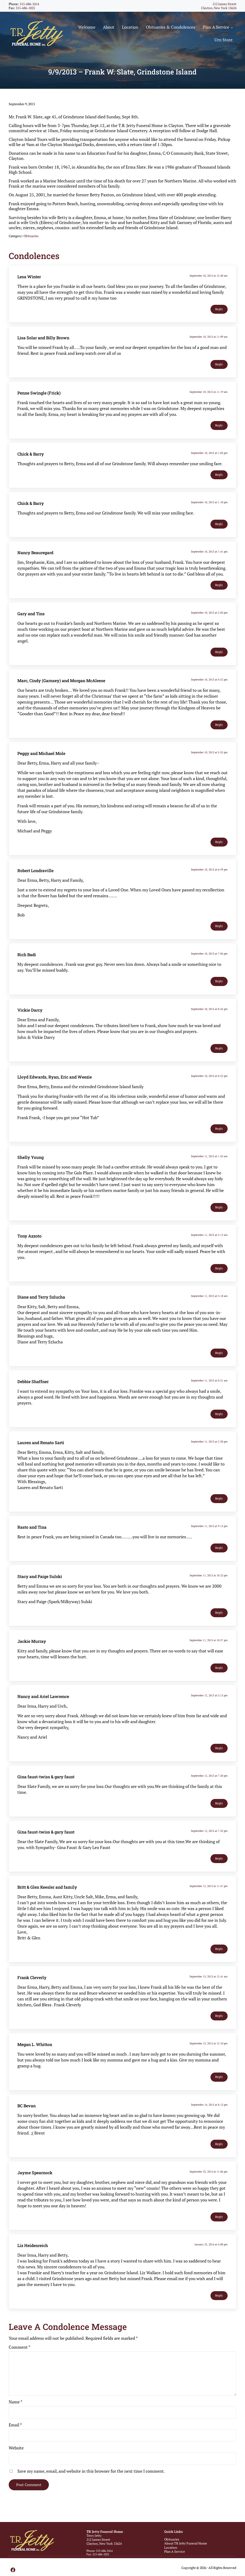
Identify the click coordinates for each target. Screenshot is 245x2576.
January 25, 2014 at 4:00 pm (211, 2244)
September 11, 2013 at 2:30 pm (209, 1441)
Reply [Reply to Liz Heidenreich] (219, 2296)
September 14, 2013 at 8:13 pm (209, 2104)
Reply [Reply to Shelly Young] (219, 1207)
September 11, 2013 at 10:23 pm (209, 1575)
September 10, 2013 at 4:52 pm (209, 679)
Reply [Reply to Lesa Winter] (219, 309)
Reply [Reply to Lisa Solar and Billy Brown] (219, 364)
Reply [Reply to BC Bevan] (219, 2144)
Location (170, 2547)
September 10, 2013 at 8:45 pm (209, 1009)
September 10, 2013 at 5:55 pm (209, 752)
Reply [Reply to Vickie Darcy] (219, 1048)
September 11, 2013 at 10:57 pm (209, 1640)
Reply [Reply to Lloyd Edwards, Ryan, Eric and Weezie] (219, 1129)
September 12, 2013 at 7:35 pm (209, 1831)
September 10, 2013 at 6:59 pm (209, 869)
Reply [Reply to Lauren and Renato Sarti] (219, 1499)
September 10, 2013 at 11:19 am (209, 392)
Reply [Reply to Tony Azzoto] (219, 1268)
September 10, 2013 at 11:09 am (209, 336)
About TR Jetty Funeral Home (185, 2543)
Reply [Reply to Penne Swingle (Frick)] (219, 425)
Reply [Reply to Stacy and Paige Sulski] (219, 1613)
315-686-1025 (25, 8)
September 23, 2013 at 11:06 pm (209, 2171)
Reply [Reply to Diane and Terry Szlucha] (219, 1353)
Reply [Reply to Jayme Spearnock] (219, 2217)
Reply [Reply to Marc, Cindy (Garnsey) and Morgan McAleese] (219, 725)
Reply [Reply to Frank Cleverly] (219, 2016)
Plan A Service (174, 2551)
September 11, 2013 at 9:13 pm (209, 1526)
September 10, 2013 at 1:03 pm (209, 453)
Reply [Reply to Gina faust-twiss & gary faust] (219, 1803)
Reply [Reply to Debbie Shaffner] (219, 1414)
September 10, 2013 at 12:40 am (209, 275)
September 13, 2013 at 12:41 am (209, 1976)
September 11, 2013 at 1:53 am (209, 1156)
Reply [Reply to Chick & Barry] (219, 475)
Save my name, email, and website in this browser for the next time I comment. (91, 2471)
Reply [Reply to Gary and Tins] (219, 652)
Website (16, 2448)
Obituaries (31, 236)
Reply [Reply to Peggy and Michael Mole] (219, 842)
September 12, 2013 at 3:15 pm (209, 1695)
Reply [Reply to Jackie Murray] (219, 1668)
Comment (19, 2347)
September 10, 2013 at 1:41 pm (209, 551)
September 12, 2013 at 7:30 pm (209, 1775)
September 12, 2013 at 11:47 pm (209, 1886)
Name (15, 2402)
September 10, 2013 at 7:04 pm (209, 953)
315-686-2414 (29, 4)
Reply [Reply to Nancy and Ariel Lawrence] (219, 1748)
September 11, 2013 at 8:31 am (209, 1380)
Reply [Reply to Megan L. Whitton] (219, 2077)
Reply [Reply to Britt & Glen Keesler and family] (219, 1949)
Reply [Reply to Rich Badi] (219, 981)
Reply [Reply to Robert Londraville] (219, 926)
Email (15, 2425)
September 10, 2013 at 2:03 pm (209, 612)
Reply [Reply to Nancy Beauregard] (219, 585)
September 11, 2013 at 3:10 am (209, 1296)
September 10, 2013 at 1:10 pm (209, 502)
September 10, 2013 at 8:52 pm (209, 1076)
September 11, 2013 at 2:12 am (209, 1235)
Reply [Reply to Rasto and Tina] (219, 1548)
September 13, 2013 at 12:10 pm (209, 2043)
